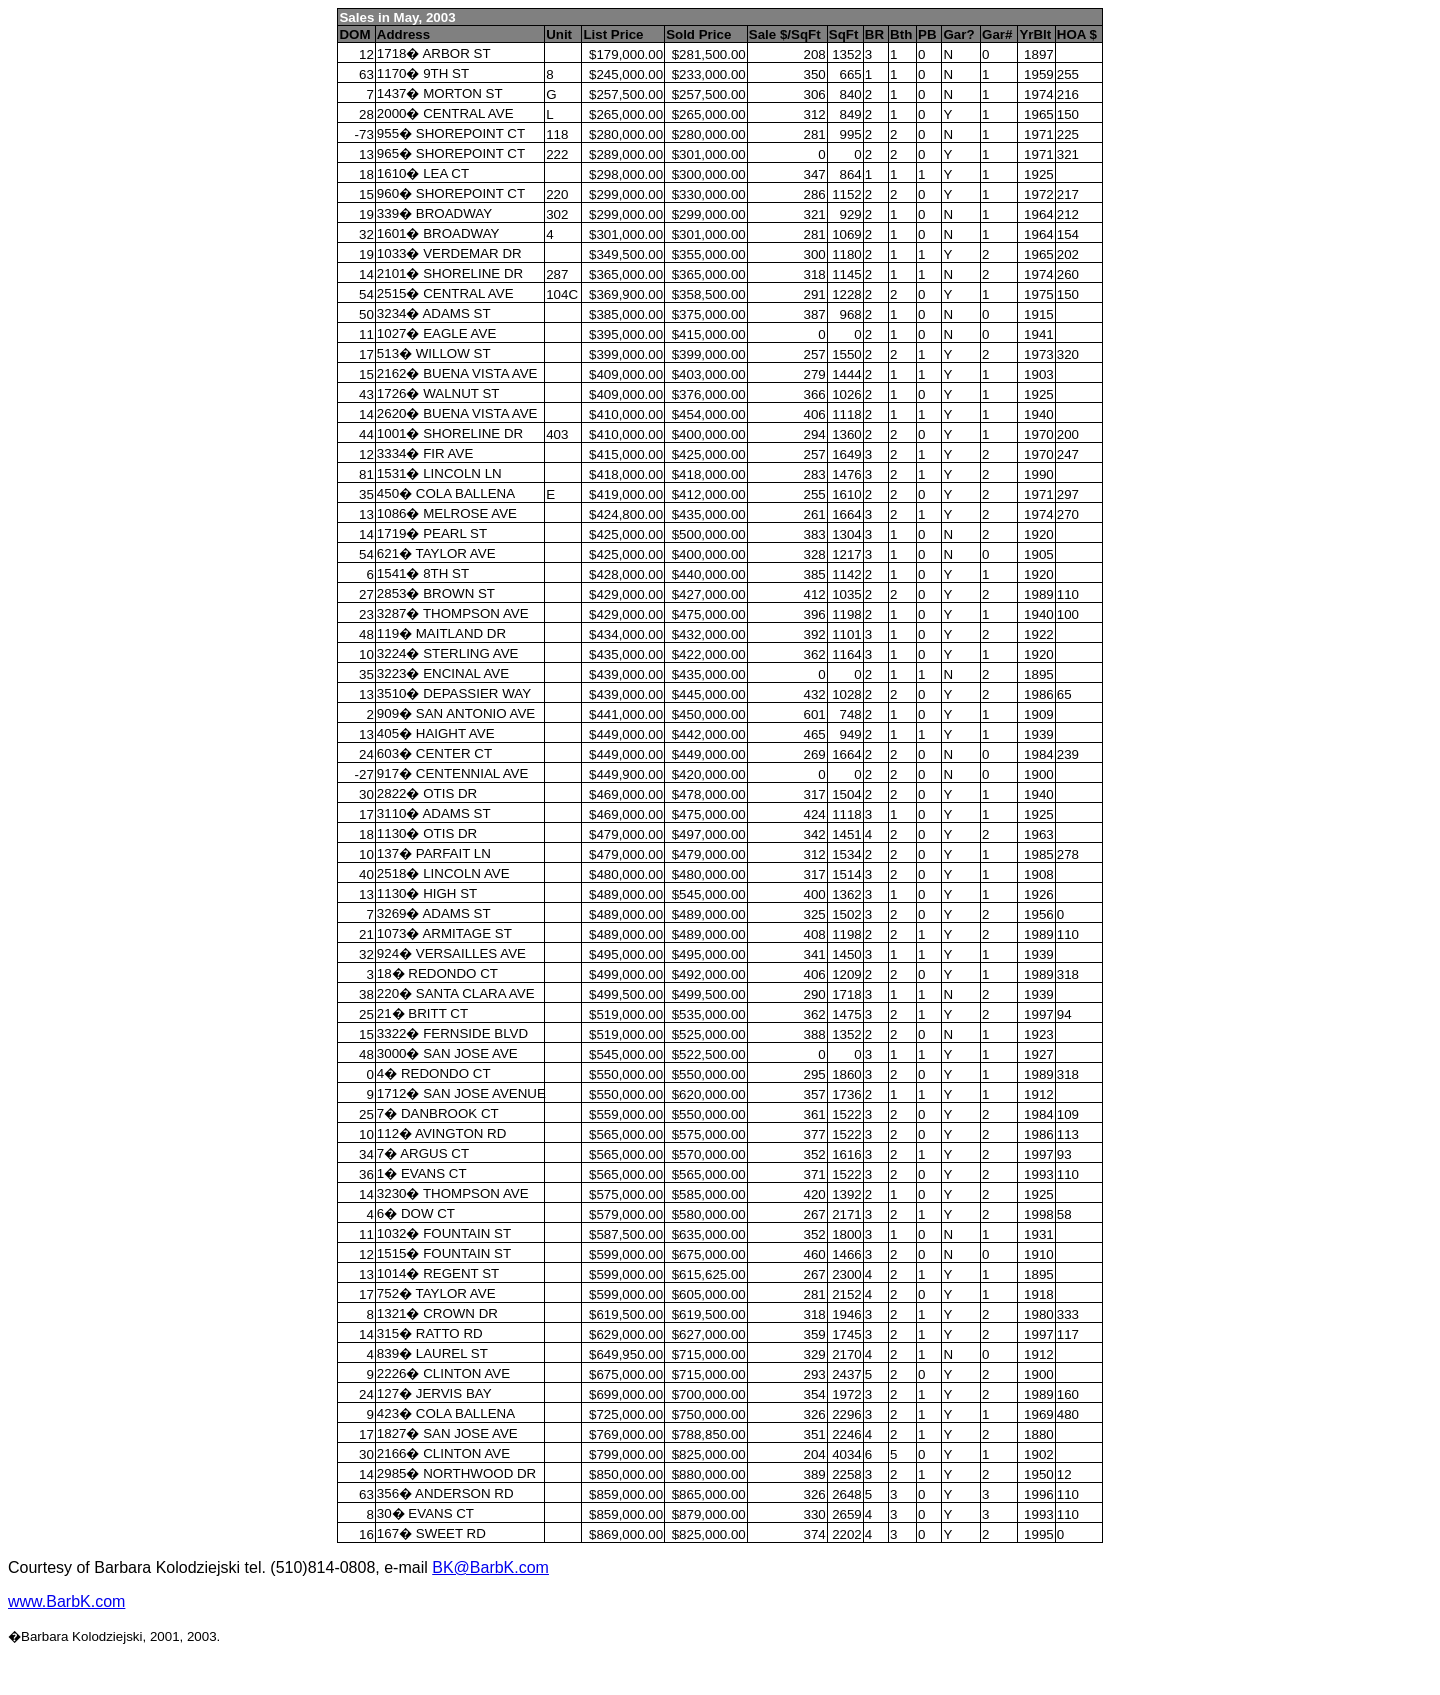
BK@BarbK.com (490, 1567)
